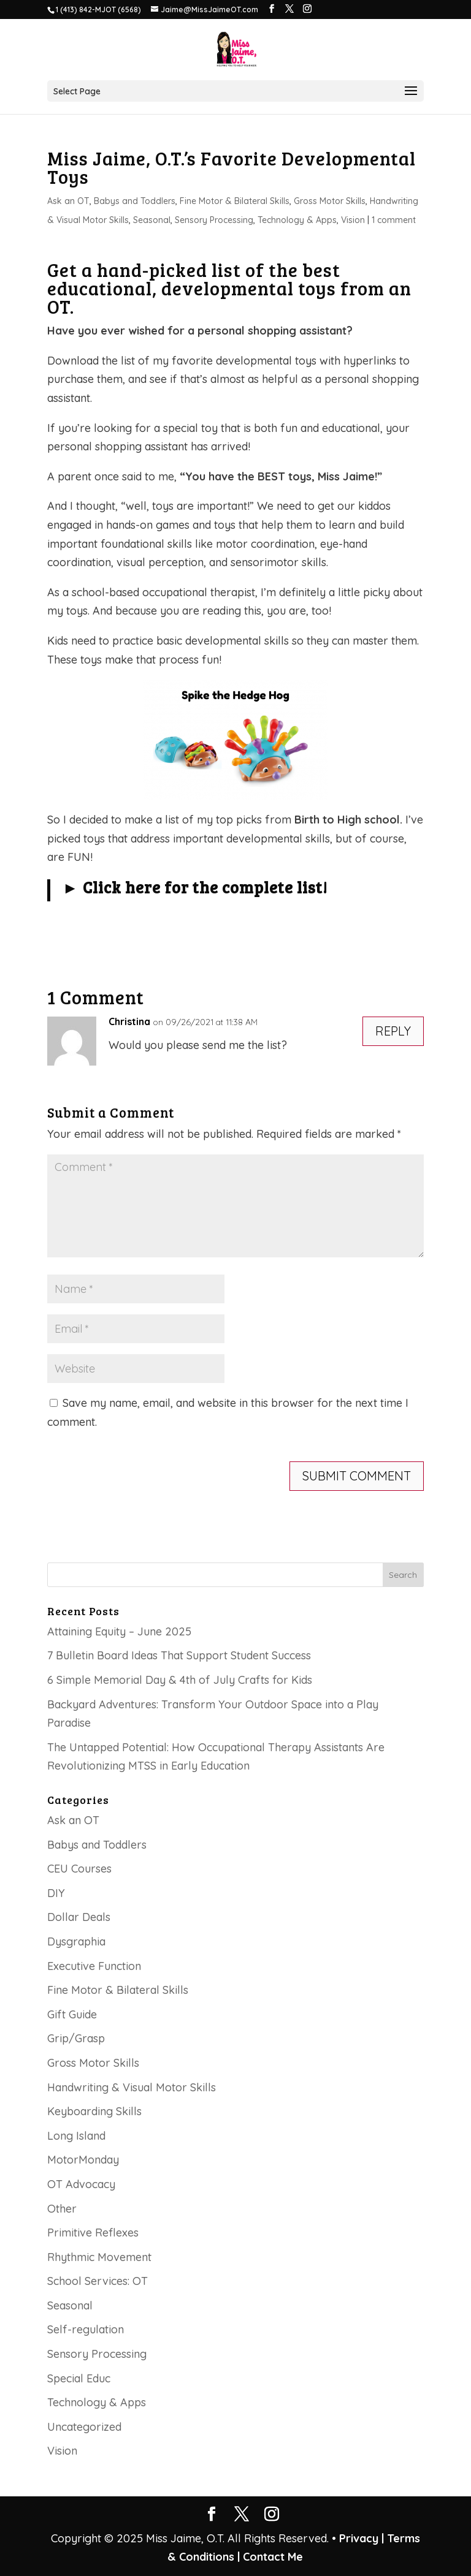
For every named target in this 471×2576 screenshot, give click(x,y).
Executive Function (94, 1966)
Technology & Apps (297, 219)
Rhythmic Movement (99, 2257)
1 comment (394, 219)
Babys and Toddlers (134, 200)
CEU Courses (79, 1869)
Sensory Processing (214, 219)
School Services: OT (97, 2281)
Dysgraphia (76, 1941)
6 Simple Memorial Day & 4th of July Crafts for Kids (179, 1680)
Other (62, 2209)
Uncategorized (84, 2427)
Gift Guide (72, 2014)
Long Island (76, 2136)
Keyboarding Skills (94, 2111)
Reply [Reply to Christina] (393, 1031)
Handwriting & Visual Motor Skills (131, 2087)
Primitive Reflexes (93, 2233)
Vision (353, 219)
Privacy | (361, 2538)
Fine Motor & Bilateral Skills (234, 200)
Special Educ (78, 2378)
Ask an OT (68, 200)
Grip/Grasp (76, 2038)
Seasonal (151, 219)
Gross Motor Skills (330, 200)
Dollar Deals (78, 1917)
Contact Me (271, 2557)
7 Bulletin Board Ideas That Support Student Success (179, 1655)
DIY (56, 1893)
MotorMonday (83, 2160)
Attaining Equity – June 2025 (119, 1631)
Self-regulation (85, 2329)
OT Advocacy (81, 2184)
